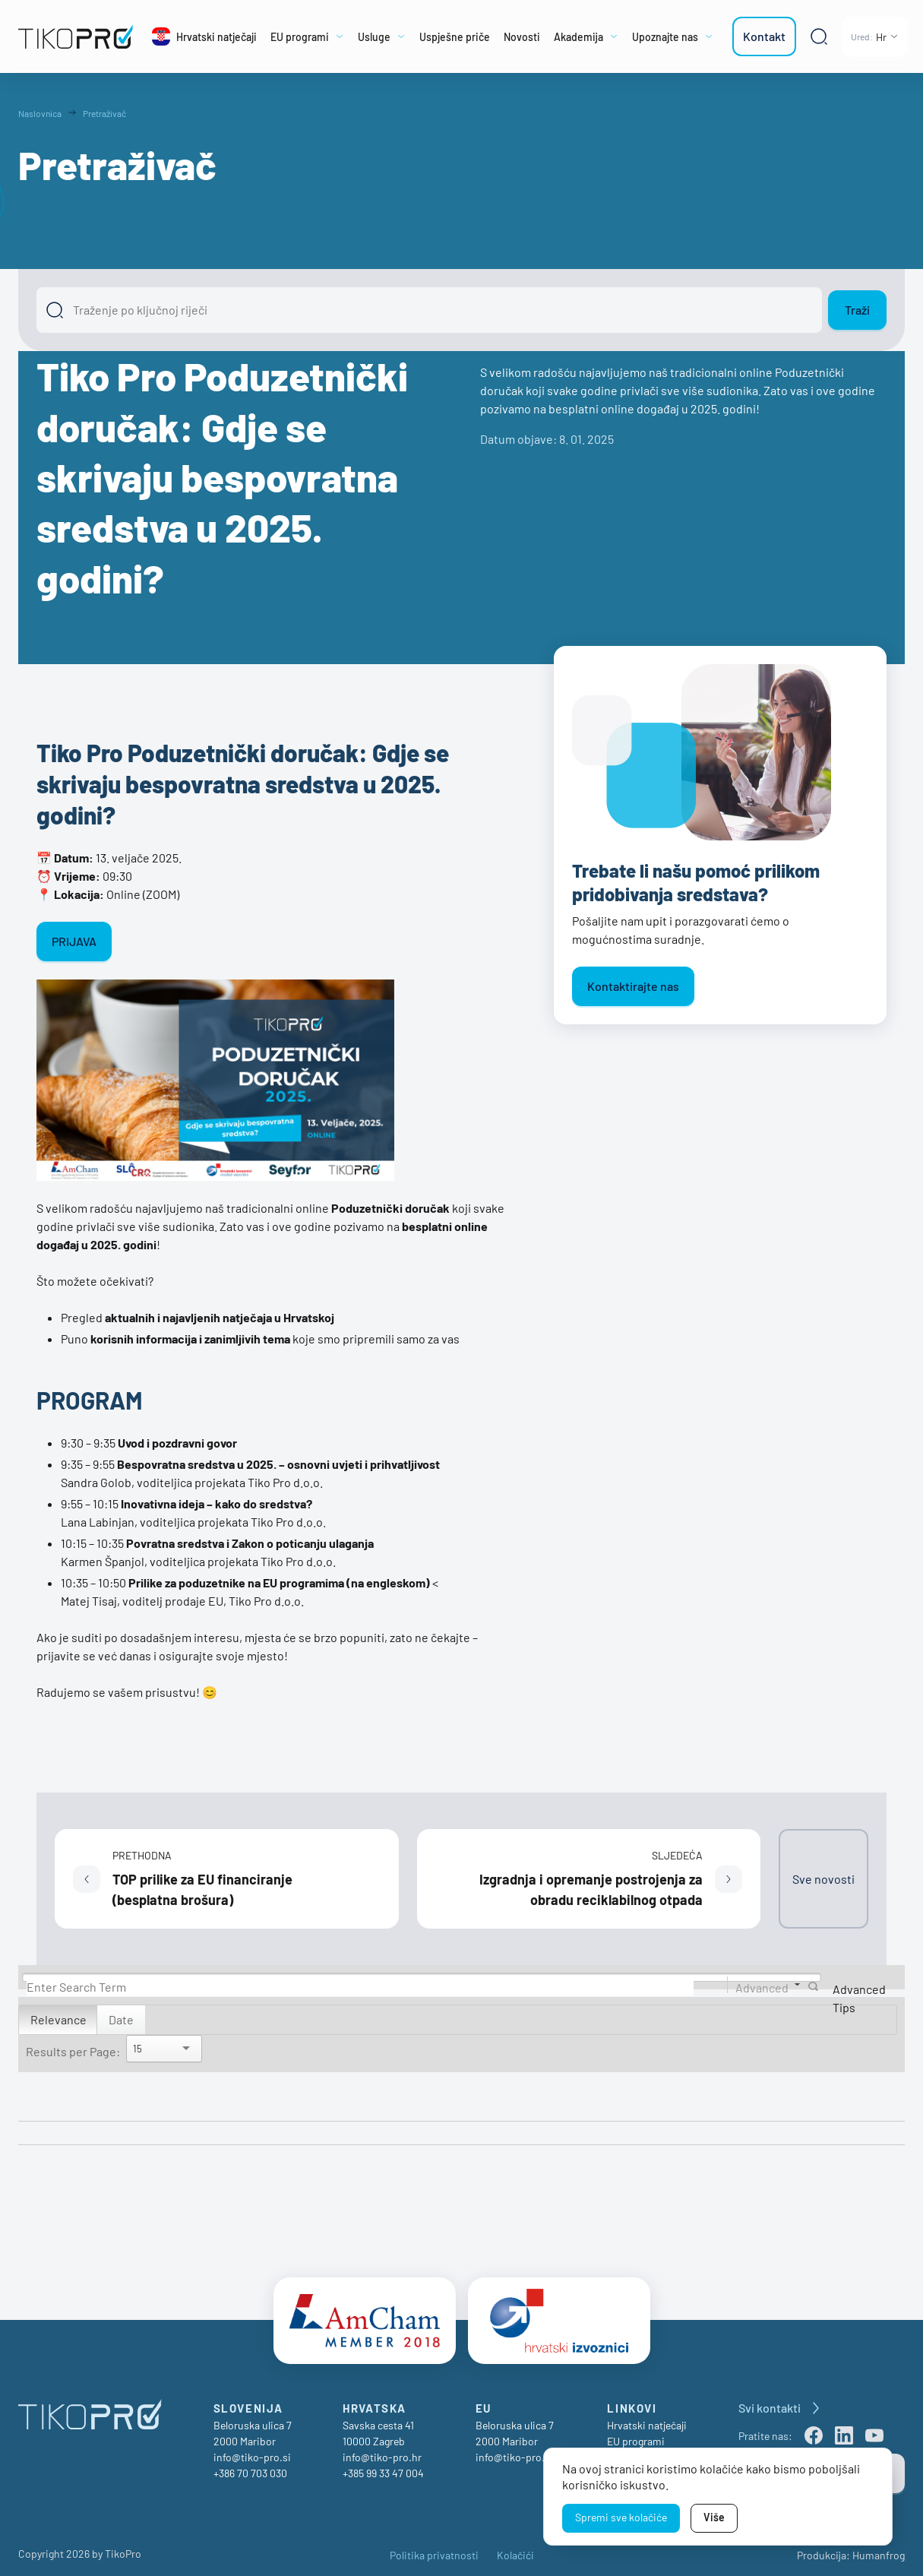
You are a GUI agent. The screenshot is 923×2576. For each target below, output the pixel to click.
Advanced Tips (859, 1998)
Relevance (58, 2019)
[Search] (360, 1986)
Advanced (762, 1986)
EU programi (636, 2435)
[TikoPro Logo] (75, 36)
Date (121, 2019)
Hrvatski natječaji (647, 2419)
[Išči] (429, 310)
